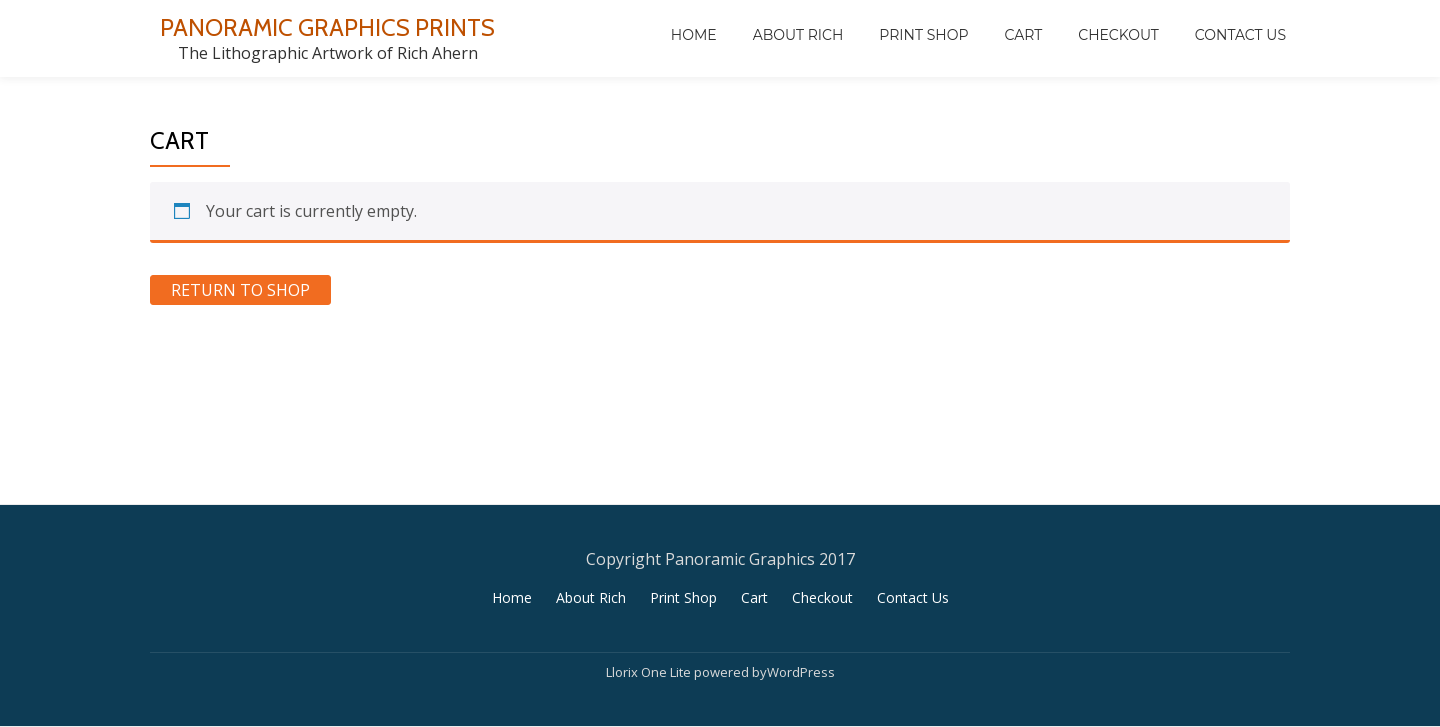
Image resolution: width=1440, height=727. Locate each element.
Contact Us (1240, 35)
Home (694, 35)
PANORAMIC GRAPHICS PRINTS (327, 27)
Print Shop (923, 35)
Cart (1023, 35)
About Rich (798, 35)
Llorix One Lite (650, 672)
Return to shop (240, 290)
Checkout (1118, 35)
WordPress (801, 672)
